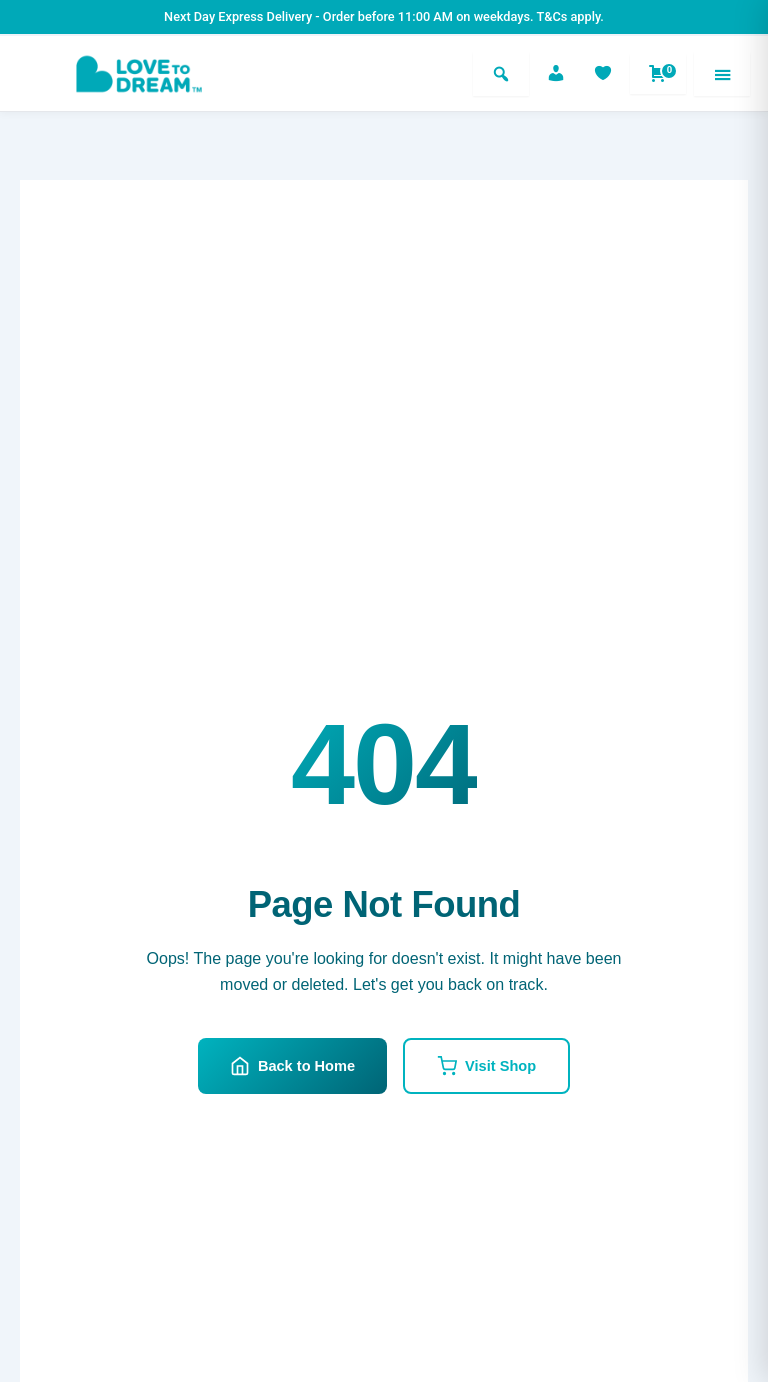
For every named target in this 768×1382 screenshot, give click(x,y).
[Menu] (722, 74)
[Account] (556, 74)
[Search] (501, 74)
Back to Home (292, 1066)
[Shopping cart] (658, 74)
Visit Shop (486, 1066)
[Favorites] (603, 74)
